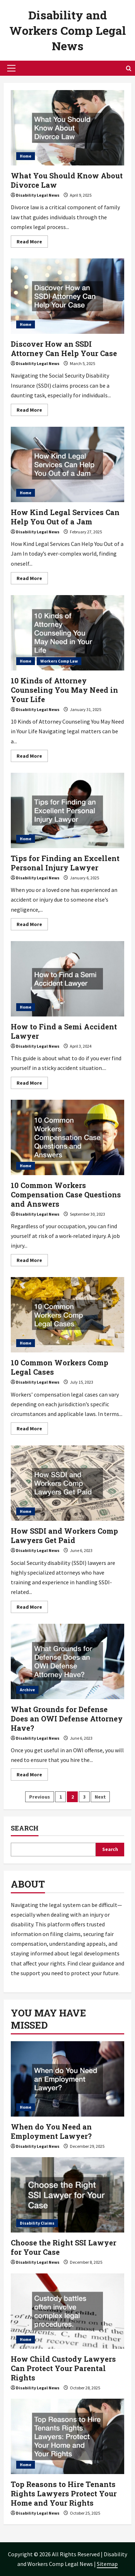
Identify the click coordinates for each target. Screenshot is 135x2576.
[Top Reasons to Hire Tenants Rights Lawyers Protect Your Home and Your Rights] (67, 2436)
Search (25, 1828)
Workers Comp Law (59, 661)
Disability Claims (37, 2223)
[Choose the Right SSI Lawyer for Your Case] (67, 2195)
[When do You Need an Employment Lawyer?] (67, 2079)
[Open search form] (128, 68)
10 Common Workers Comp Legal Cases (67, 1314)
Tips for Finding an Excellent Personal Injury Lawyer (67, 810)
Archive (27, 1689)
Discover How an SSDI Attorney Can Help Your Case (67, 296)
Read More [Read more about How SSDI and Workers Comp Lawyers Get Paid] (32, 1608)
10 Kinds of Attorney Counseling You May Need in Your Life (67, 632)
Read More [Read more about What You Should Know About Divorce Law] (32, 243)
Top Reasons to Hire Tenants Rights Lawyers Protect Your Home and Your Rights (64, 2493)
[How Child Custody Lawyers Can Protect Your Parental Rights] (67, 2311)
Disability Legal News (37, 195)
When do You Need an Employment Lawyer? (51, 2131)
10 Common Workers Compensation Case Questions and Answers (67, 1137)
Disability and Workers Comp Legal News (67, 30)
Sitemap (107, 2563)
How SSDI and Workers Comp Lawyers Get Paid (67, 1483)
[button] (11, 68)
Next (100, 1797)
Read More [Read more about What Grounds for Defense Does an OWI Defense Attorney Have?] (32, 1776)
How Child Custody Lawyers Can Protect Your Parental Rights (63, 2368)
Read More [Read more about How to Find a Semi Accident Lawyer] (32, 1084)
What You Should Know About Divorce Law (67, 127)
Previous (39, 1797)
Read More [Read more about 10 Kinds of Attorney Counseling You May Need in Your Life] (32, 757)
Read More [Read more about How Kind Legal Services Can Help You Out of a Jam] (32, 579)
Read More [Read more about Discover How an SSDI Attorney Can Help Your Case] (32, 411)
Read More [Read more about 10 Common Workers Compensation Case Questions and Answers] (32, 1261)
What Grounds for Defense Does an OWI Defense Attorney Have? (67, 1661)
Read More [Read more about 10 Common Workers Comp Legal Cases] (32, 1430)
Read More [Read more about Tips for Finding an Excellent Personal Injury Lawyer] (32, 925)
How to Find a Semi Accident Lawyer (67, 978)
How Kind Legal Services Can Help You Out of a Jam (67, 464)
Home (25, 156)
